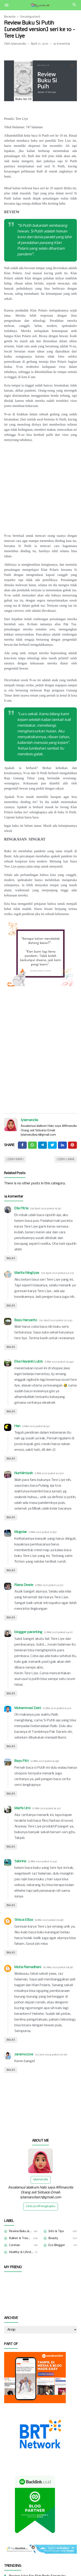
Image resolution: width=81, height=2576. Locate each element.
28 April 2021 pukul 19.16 (45, 1208)
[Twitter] (32, 1145)
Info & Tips (56, 2231)
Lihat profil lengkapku (40, 2206)
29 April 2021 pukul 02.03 (57, 1273)
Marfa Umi (22, 1808)
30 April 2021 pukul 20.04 (55, 1320)
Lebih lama (65, 1159)
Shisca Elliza (23, 1920)
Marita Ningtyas (26, 1273)
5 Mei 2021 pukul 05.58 (49, 1920)
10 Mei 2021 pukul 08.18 (58, 1967)
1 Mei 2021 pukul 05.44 (59, 1361)
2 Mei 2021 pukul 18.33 (46, 1808)
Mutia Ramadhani (27, 1967)
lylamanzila (29, 1120)
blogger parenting (28, 1632)
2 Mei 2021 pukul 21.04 (42, 1861)
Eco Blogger (57, 2245)
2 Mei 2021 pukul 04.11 (58, 1632)
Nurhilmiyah (23, 1473)
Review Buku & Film (20, 2231)
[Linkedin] (62, 1145)
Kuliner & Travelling (20, 2238)
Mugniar (20, 1532)
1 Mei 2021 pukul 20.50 (49, 1473)
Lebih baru (15, 1159)
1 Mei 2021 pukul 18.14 (36, 1426)
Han (17, 1426)
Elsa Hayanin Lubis (28, 1362)
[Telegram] (42, 1145)
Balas (11, 1258)
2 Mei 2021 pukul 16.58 (44, 1761)
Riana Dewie (23, 1585)
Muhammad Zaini (27, 1708)
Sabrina (20, 1861)
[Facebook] (22, 1145)
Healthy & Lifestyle (21, 2252)
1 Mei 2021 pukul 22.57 (49, 1585)
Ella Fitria (21, 1208)
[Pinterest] (72, 1145)
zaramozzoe (23, 2054)
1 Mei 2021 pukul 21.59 (43, 1532)
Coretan (14, 2245)
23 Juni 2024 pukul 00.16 (51, 2054)
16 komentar (61, 43)
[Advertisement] (40, 488)
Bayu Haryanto (25, 1320)
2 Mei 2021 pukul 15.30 (57, 1708)
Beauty (53, 2238)
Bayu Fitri (21, 1761)
